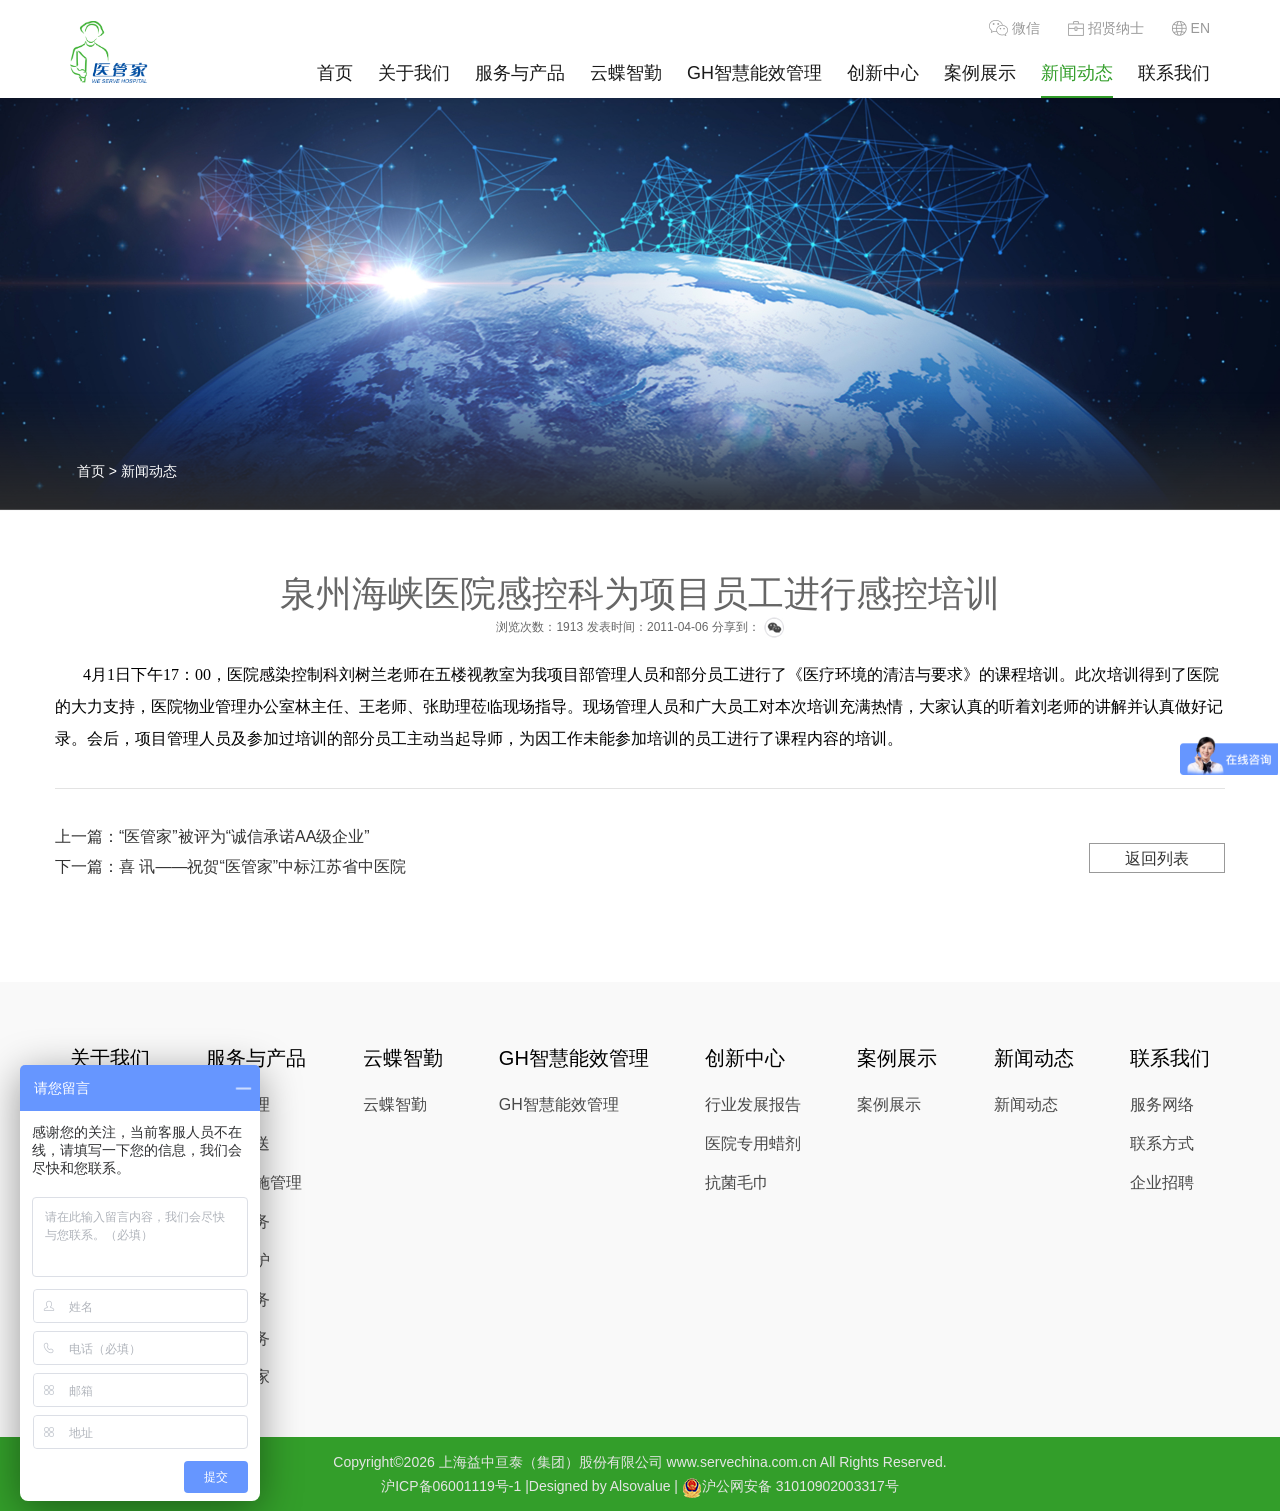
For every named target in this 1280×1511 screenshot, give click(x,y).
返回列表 (1157, 858)
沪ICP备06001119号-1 (451, 1486)
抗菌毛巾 (737, 1182)
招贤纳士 (1106, 28)
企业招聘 (1162, 1182)
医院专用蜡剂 (753, 1143)
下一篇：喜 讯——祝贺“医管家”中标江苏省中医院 (230, 866)
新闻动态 (1077, 73)
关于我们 (414, 73)
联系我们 (1174, 73)
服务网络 (1162, 1104)
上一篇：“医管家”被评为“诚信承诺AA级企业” (212, 836)
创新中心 (883, 73)
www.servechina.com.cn (742, 1462)
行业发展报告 (753, 1104)
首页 (335, 73)
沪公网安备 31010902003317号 (790, 1487)
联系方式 (1162, 1143)
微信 (1014, 28)
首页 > (99, 471)
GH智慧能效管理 (754, 73)
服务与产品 (520, 73)
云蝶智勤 (626, 73)
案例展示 (980, 73)
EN (1191, 28)
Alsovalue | (644, 1486)
